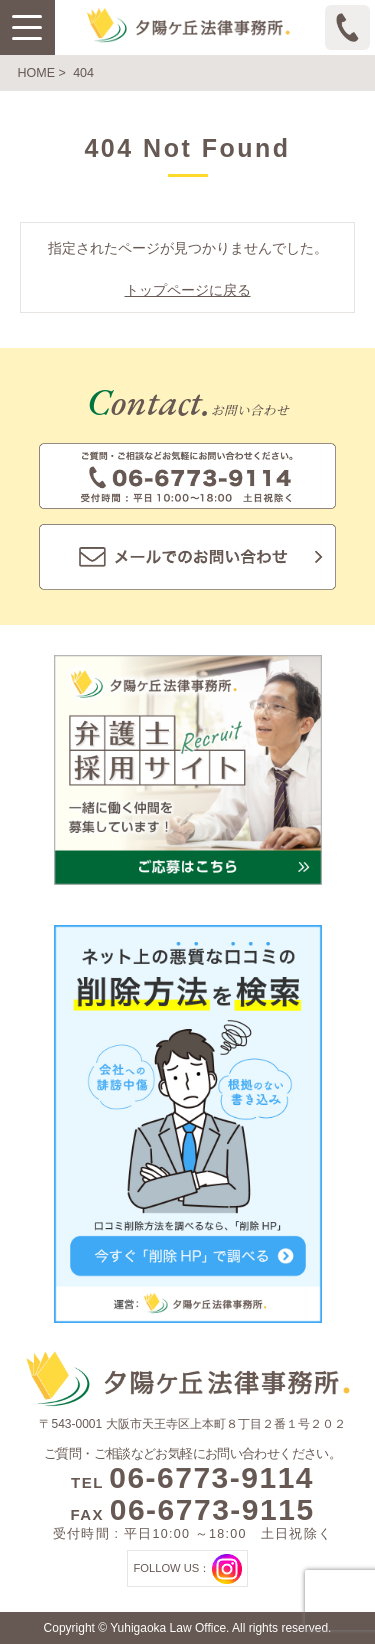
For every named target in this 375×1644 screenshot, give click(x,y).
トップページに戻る (188, 290)
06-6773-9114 (211, 1477)
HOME (37, 73)
